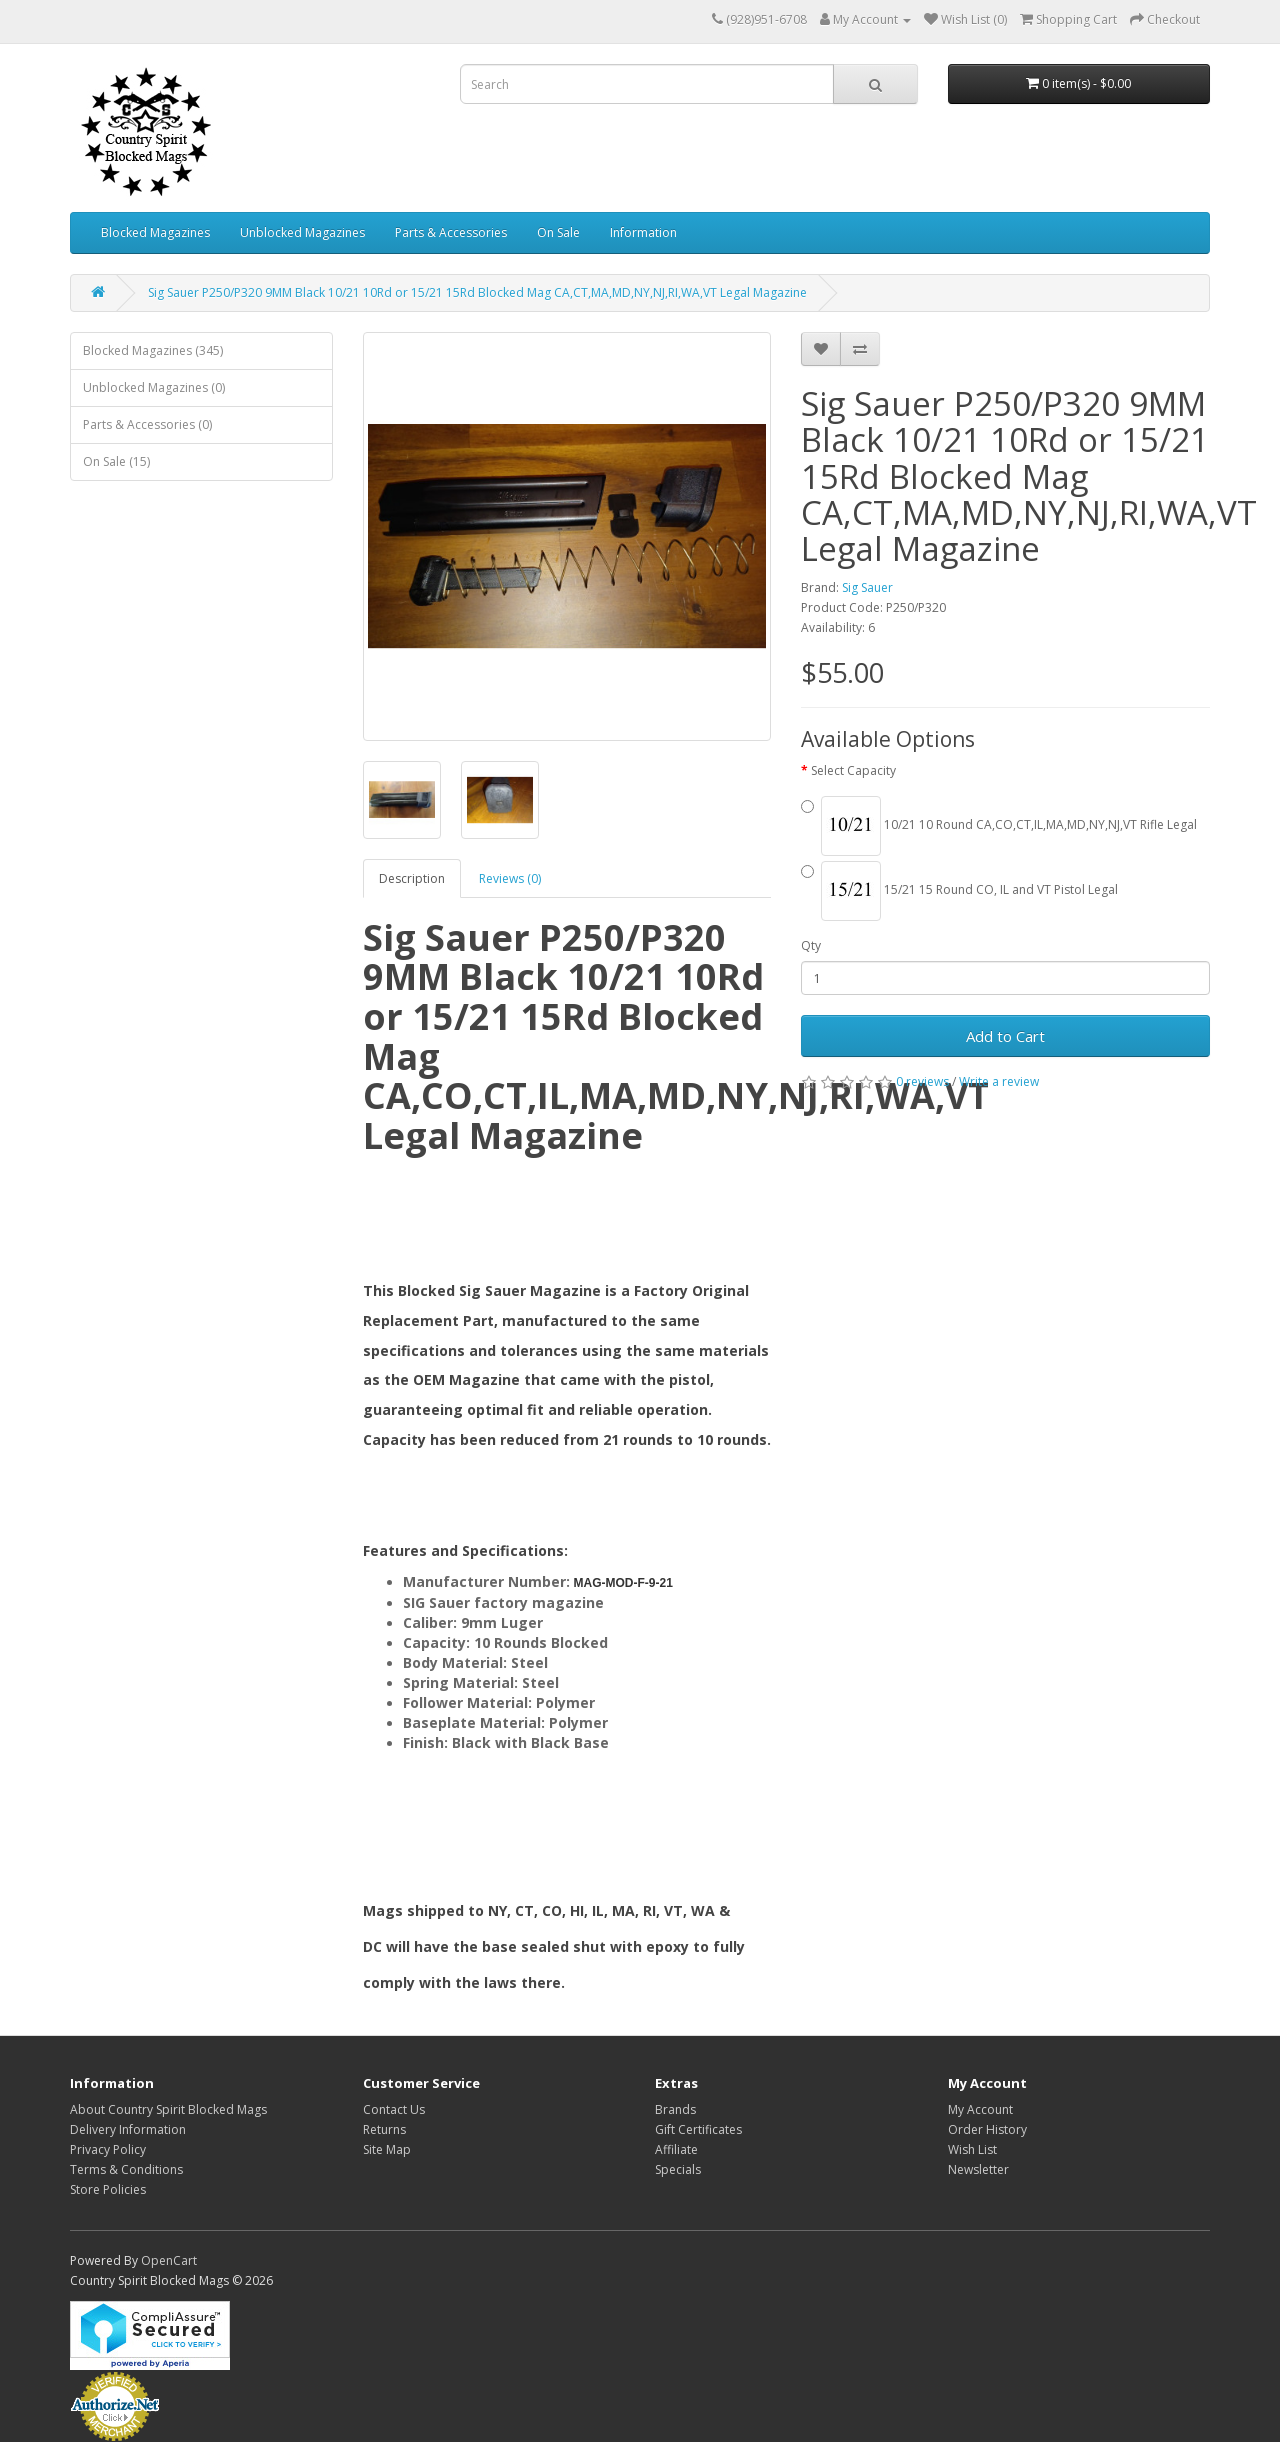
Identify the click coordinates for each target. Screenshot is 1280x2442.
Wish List (972, 2149)
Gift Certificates (698, 2129)
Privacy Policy (108, 2149)
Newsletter (978, 2169)
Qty (811, 945)
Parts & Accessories (451, 232)
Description (412, 878)
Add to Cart (1005, 1036)
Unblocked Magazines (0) (154, 387)
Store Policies (108, 2189)
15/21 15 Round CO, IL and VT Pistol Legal (959, 891)
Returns (384, 2129)
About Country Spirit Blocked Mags (168, 2109)
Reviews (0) (510, 878)
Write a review (999, 1081)
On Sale (558, 232)
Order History (987, 2129)
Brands (675, 2109)
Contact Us (394, 2109)
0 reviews (922, 1081)
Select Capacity (853, 770)
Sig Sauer (867, 587)
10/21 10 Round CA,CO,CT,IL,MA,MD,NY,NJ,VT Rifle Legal (999, 826)
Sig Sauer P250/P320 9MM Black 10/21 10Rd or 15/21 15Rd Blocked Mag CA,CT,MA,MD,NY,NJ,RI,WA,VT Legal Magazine (477, 292)
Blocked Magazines (155, 232)
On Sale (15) (116, 461)
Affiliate (676, 2149)
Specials (678, 2169)
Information (643, 232)
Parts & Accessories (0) (147, 424)
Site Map (387, 2149)
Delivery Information (128, 2129)
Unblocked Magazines (302, 232)
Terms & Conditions (126, 2169)
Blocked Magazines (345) (153, 350)
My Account (980, 2109)
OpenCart (169, 2260)
